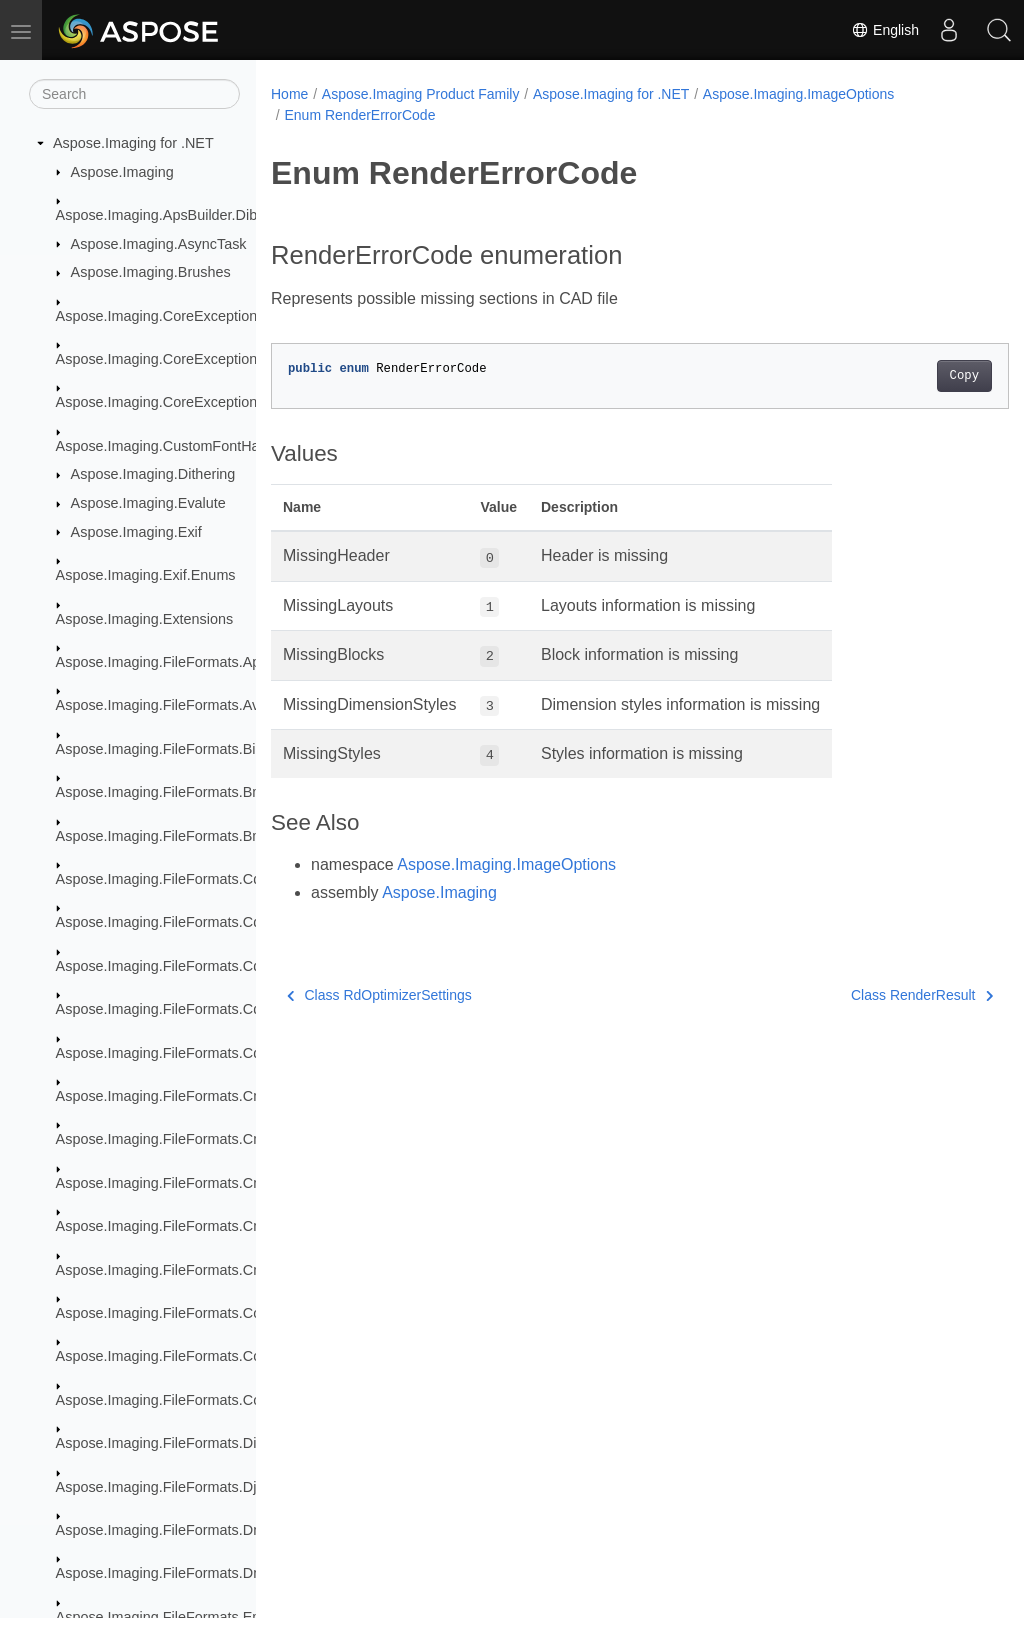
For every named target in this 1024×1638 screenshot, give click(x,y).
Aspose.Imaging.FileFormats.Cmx (164, 1096)
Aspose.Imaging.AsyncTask (159, 244)
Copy (912, 376)
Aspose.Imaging (122, 172)
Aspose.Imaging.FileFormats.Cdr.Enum (181, 966)
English (885, 30)
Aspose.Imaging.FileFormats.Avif (161, 705)
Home (289, 94)
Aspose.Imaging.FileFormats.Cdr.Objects (187, 1009)
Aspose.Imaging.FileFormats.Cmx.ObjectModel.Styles (228, 1270)
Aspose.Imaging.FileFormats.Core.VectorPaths (206, 1400)
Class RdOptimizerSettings (379, 995)
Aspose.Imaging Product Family (421, 94)
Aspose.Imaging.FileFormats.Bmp (164, 792)
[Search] (134, 94)
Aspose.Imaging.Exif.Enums (146, 575)
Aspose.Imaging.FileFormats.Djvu (164, 1487)
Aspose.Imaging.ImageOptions (798, 94)
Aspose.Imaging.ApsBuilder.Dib (157, 215)
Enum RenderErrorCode (359, 115)
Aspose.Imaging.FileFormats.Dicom (170, 1443)
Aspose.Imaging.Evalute (148, 503)
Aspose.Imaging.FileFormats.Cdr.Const (181, 922)
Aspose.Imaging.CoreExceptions (160, 316)
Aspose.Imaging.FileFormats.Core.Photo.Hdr (199, 1356)
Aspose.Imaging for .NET (133, 143)
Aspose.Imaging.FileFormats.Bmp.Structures (199, 836)
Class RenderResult (870, 995)
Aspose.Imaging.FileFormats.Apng (166, 662)
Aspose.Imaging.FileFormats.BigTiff (169, 749)
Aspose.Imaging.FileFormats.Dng (163, 1530)
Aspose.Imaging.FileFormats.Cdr (161, 879)
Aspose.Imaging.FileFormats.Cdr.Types (182, 1053)
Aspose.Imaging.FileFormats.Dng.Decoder (192, 1573)
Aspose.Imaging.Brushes (151, 272)
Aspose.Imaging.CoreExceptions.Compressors (205, 359)
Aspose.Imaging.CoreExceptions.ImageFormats (209, 402)
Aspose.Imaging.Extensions (145, 619)
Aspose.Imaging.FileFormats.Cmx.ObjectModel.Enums (231, 1183)
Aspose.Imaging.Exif (136, 532)
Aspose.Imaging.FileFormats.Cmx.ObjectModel (207, 1139)
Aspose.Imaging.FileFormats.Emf (162, 1617)
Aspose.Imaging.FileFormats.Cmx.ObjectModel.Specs (229, 1226)
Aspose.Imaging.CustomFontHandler (174, 446)
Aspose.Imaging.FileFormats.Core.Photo (186, 1313)
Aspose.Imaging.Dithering (153, 474)
